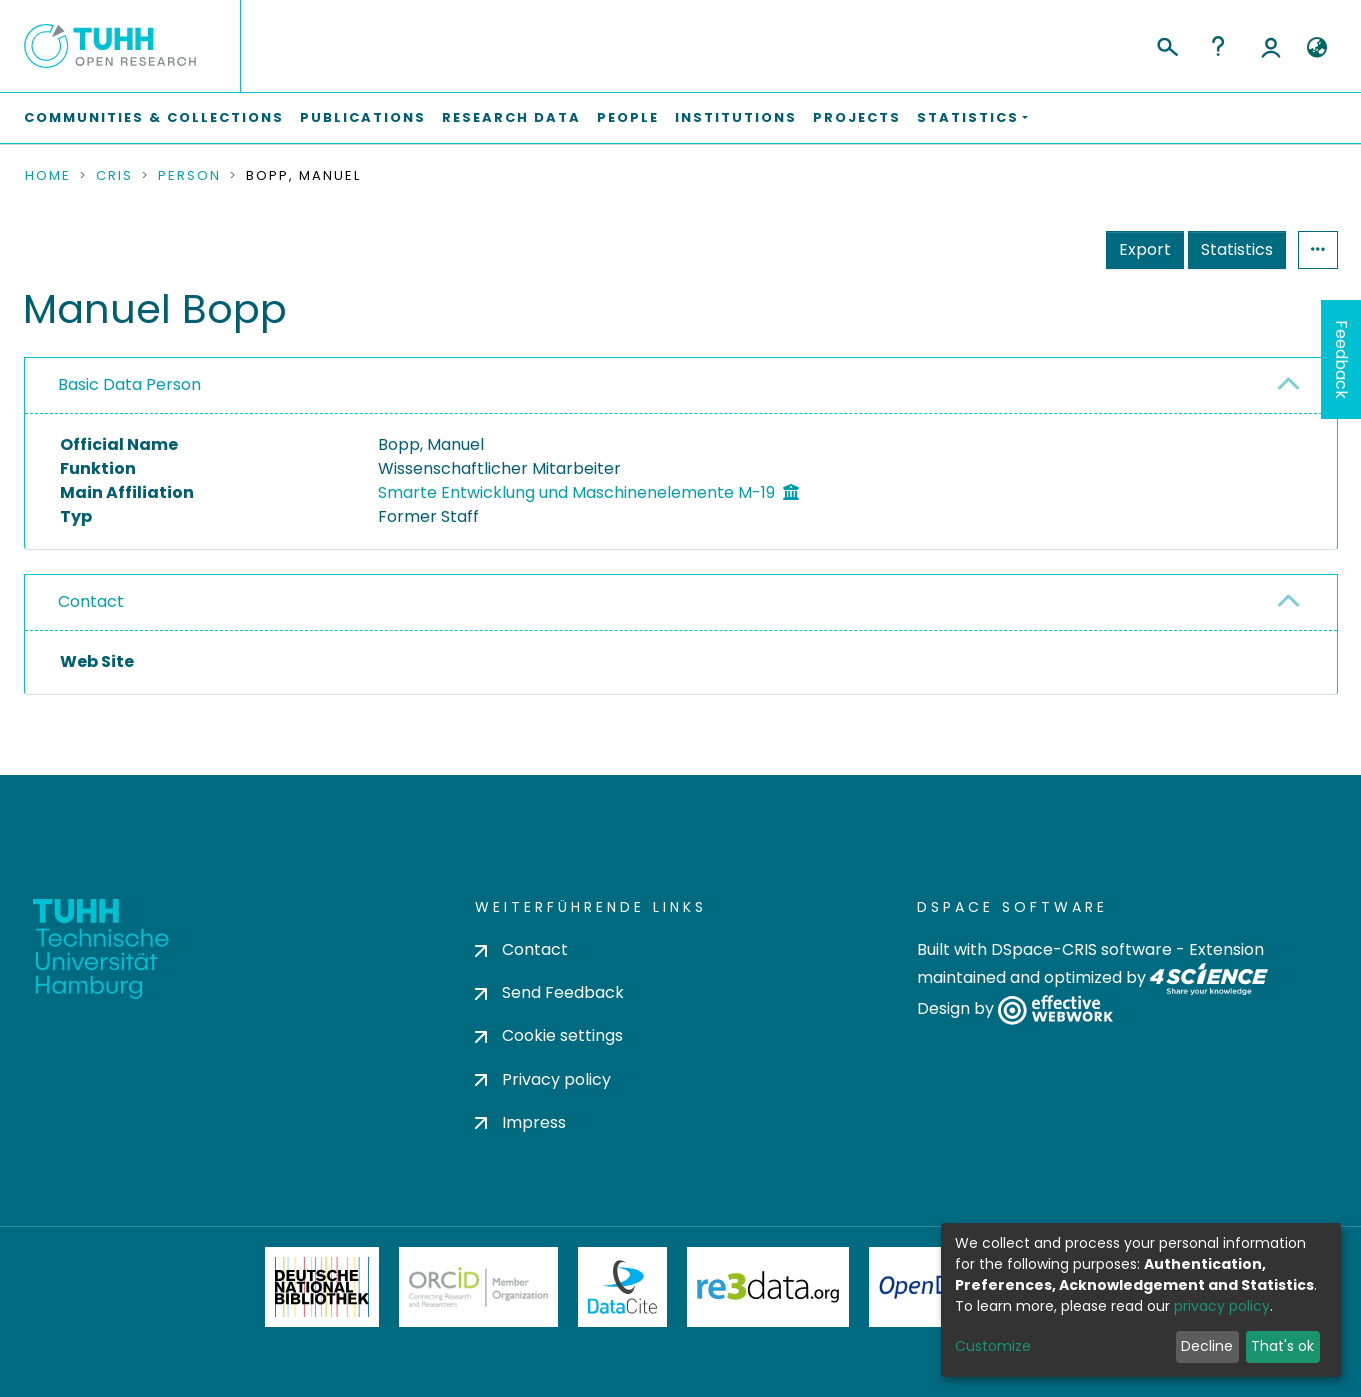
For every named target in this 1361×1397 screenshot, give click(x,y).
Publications (363, 117)
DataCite (622, 1287)
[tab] (681, 386)
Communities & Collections (154, 117)
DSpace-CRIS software (1081, 949)
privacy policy (1222, 1306)
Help (1218, 46)
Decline (1207, 1346)
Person (189, 176)
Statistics (1237, 249)
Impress (520, 1122)
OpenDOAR (937, 1287)
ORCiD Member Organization (479, 1287)
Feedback (1341, 359)
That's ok (1282, 1346)
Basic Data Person (129, 384)
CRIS (114, 176)
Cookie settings (549, 1035)
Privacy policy (543, 1079)
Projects (857, 117)
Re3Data (768, 1287)
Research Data (511, 117)
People (628, 117)
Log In (1271, 46)
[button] (1317, 48)
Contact (91, 601)
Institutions (736, 117)
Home (48, 176)
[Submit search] (1166, 44)
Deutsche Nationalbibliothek (322, 1287)
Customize (993, 1346)
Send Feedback (549, 992)
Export (1145, 249)
